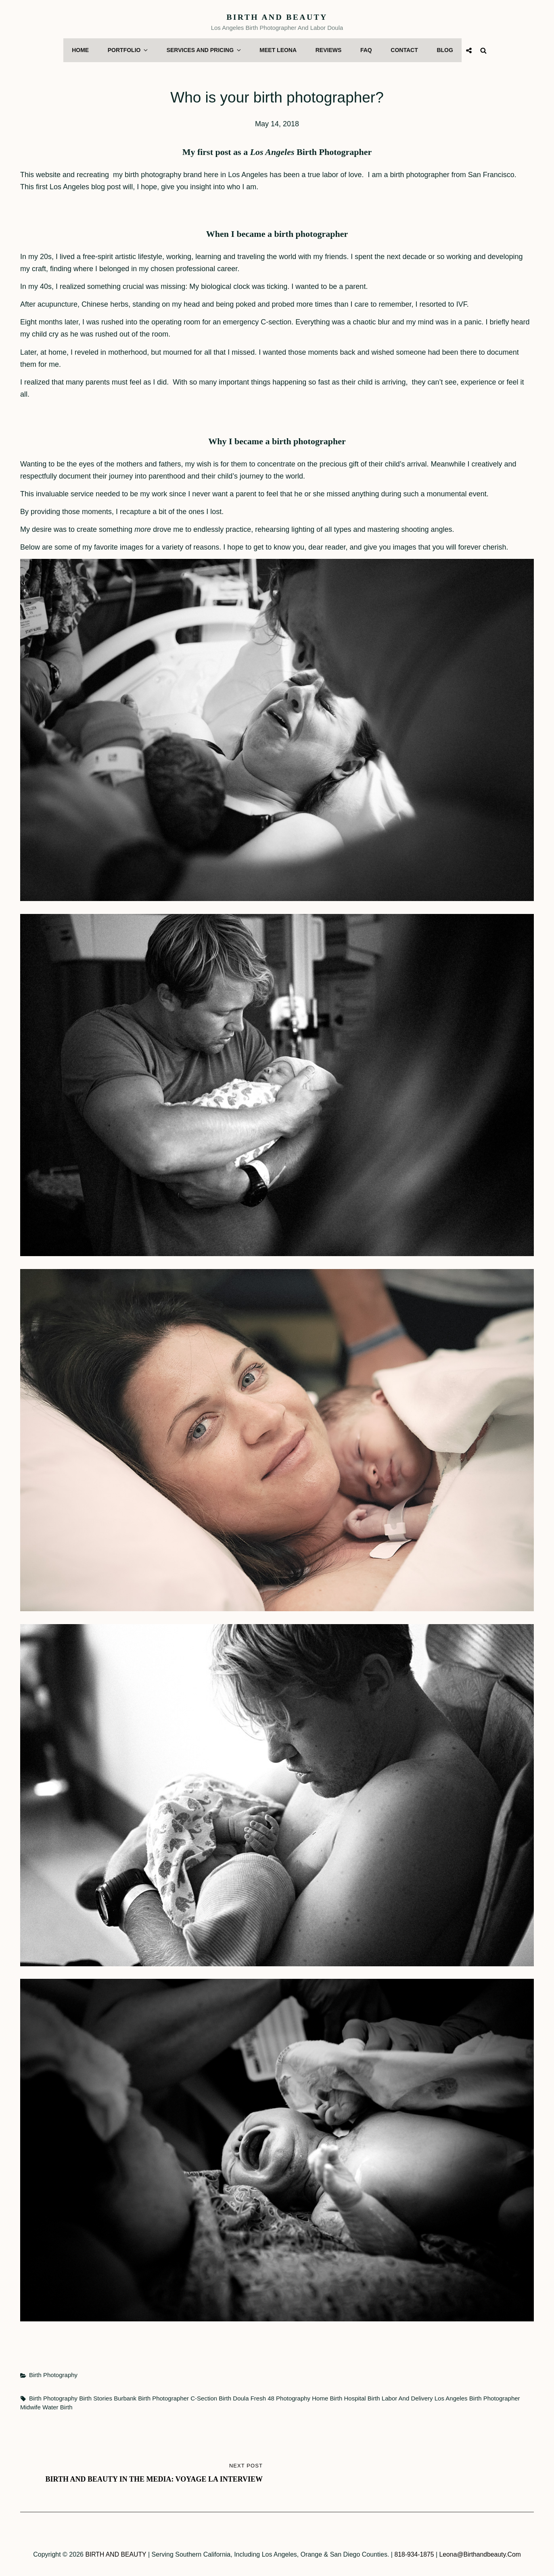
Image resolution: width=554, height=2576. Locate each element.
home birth (327, 2397)
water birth (57, 2405)
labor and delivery (407, 2397)
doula (241, 2397)
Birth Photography (53, 2373)
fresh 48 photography (280, 2397)
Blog (442, 49)
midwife (30, 2405)
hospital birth (362, 2397)
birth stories (95, 2397)
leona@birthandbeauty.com (480, 2553)
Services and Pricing (205, 49)
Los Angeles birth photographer (477, 2397)
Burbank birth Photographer (151, 2397)
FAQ (364, 49)
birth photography (53, 2397)
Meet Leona (278, 49)
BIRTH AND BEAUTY (277, 17)
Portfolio (130, 49)
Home (83, 49)
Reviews (327, 49)
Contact (402, 49)
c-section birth (210, 2397)
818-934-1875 (414, 2553)
